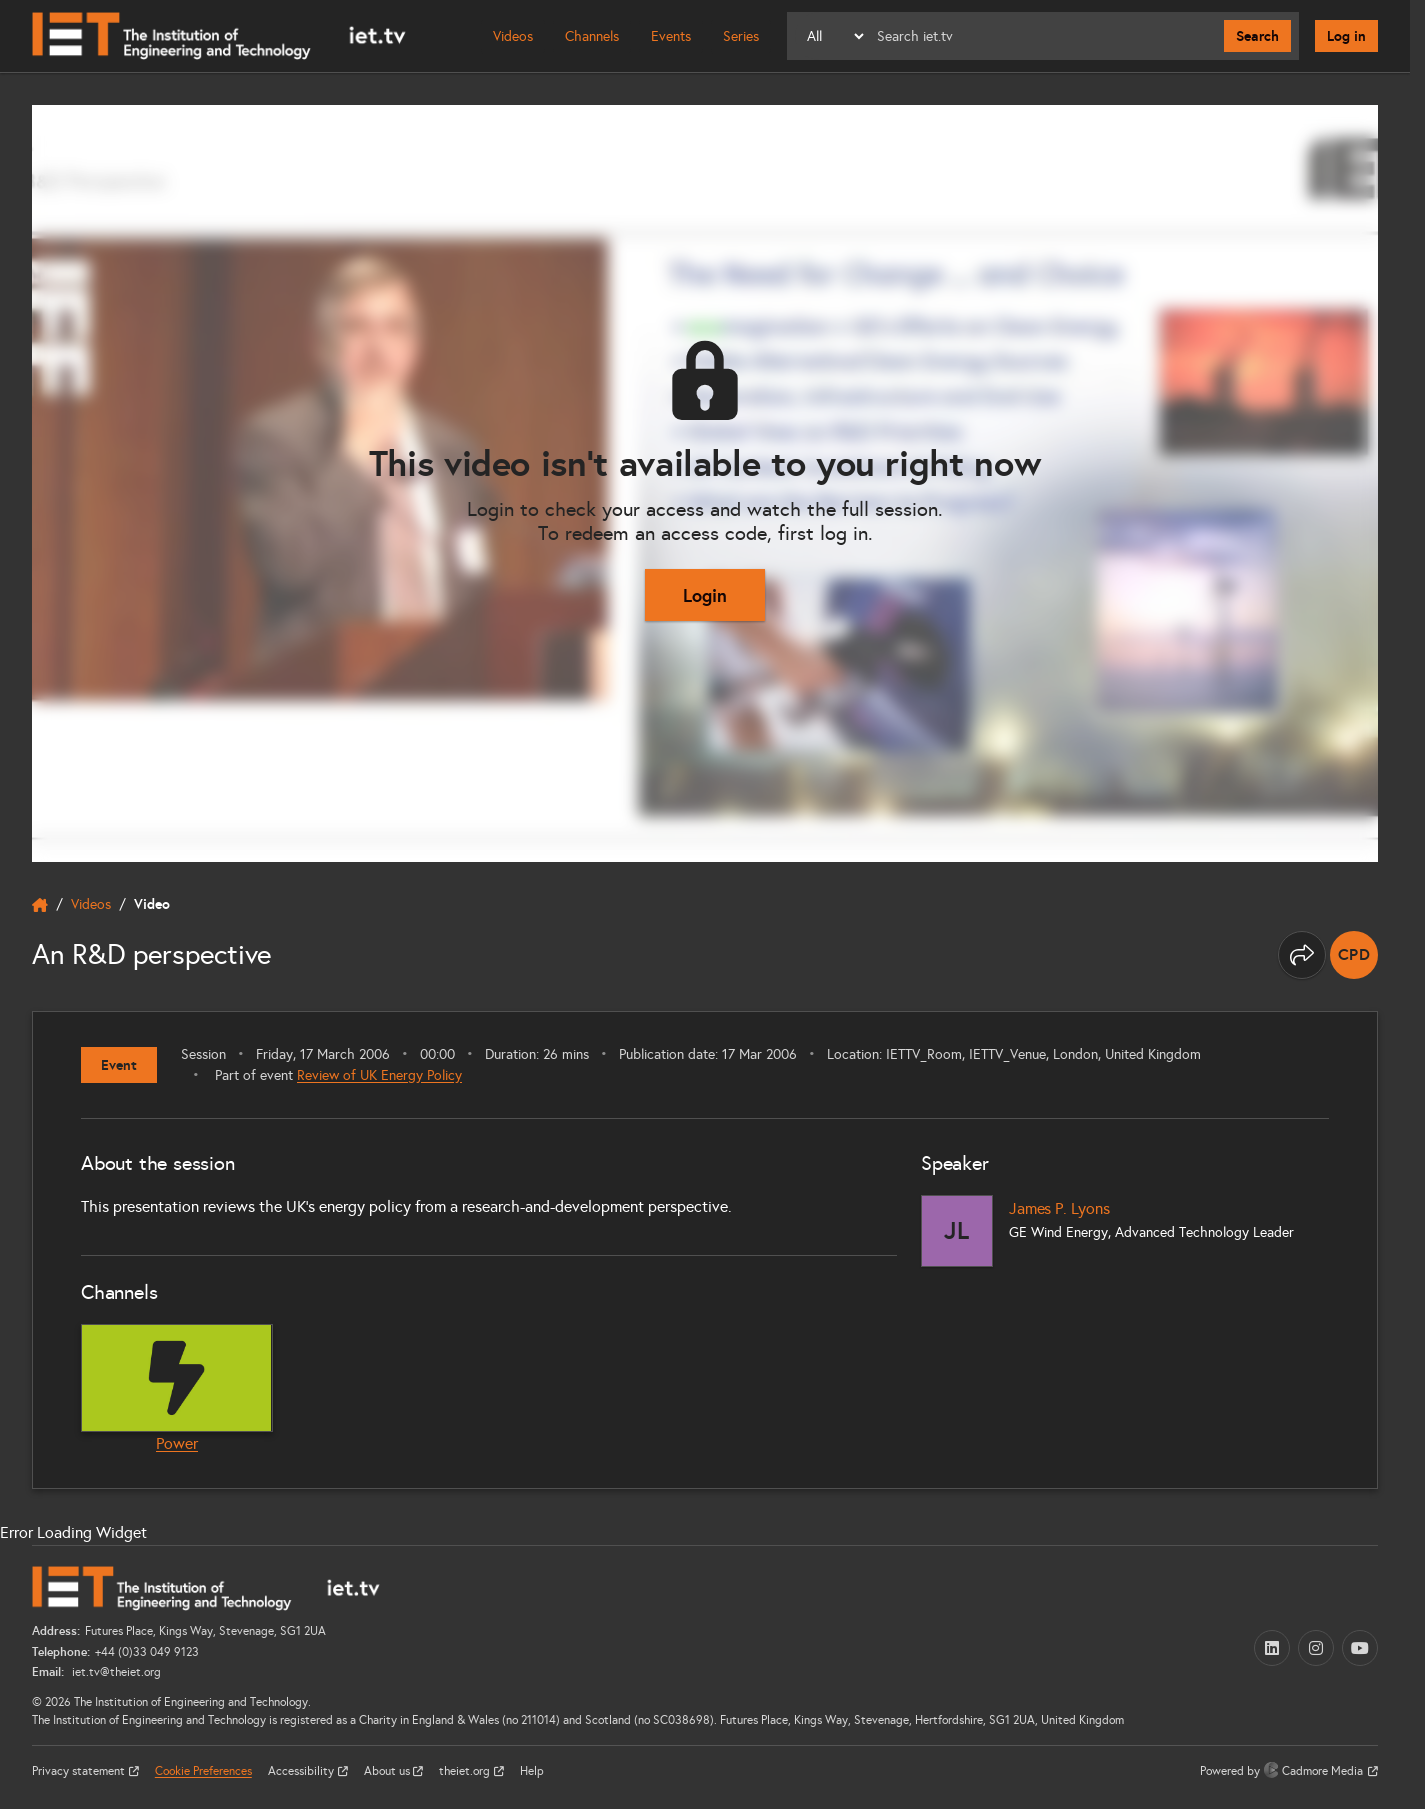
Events (671, 36)
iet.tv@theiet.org (115, 1672)
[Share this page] (1302, 955)
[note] (1354, 955)
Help (532, 1771)
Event (119, 1065)
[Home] (219, 36)
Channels (592, 36)
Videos (513, 36)
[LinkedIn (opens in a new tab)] (1272, 1648)
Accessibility (302, 1771)
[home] (40, 905)
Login (705, 595)
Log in (1346, 36)
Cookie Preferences (203, 1771)
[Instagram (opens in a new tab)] (1316, 1648)
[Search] (1045, 36)
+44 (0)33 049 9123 (147, 1652)
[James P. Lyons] (957, 1231)
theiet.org (466, 1771)
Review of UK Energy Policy (379, 1075)
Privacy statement (80, 1771)
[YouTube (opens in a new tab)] (1360, 1648)
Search (1257, 36)
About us (388, 1771)
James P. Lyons (1059, 1208)
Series (741, 36)
